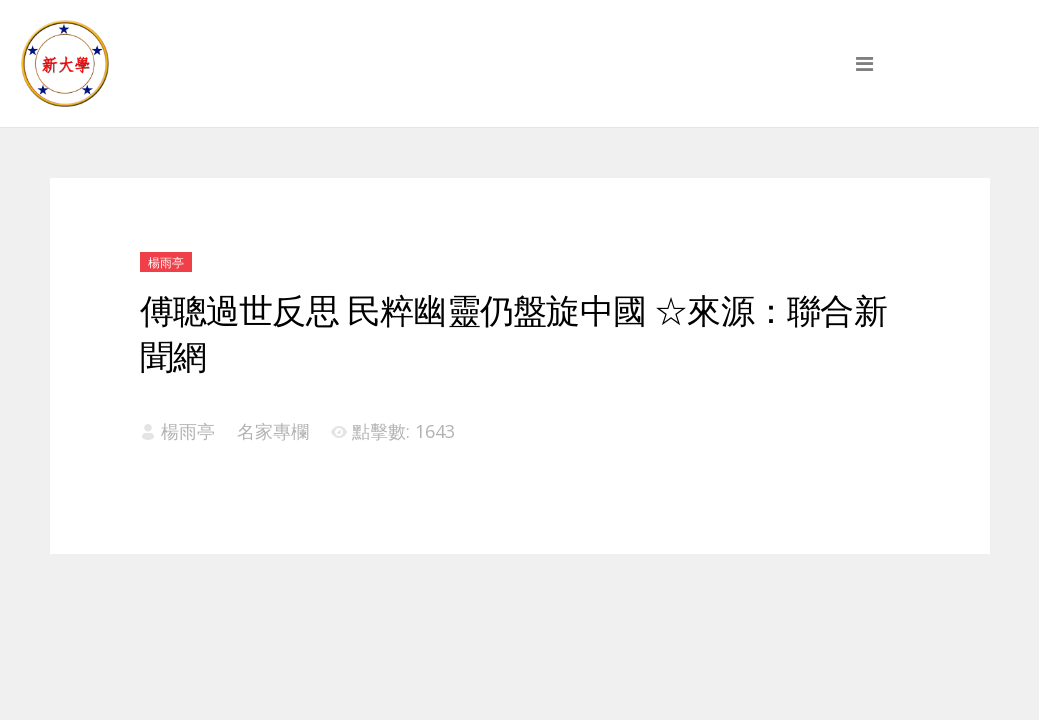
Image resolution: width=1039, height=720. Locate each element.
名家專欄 (273, 431)
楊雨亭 (166, 262)
